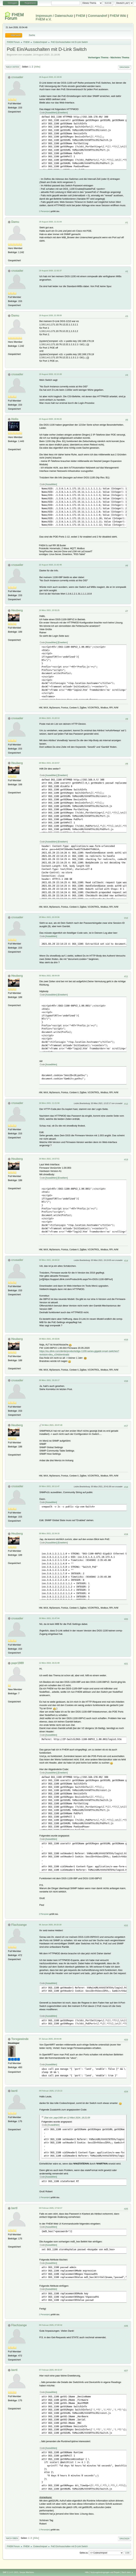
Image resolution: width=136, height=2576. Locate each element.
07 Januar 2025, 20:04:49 (50, 2039)
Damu (15, 221)
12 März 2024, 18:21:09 (49, 1663)
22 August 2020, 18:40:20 (50, 419)
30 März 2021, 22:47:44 (49, 1618)
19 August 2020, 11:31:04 (50, 222)
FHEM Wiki (118, 16)
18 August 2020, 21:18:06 (50, 77)
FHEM (80, 16)
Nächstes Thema (119, 57)
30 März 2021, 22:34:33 (49, 1533)
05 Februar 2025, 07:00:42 (50, 2325)
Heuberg (17, 610)
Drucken (124, 67)
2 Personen (44, 1914)
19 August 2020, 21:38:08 (50, 315)
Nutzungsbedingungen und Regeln (105, 2572)
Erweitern (62, 112)
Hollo (14, 419)
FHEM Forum (14, 16)
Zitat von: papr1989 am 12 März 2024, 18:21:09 (67, 2117)
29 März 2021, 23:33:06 (49, 917)
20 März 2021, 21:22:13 (49, 718)
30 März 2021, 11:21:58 (49, 1103)
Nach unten (12, 67)
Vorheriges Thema (98, 57)
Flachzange (19, 1924)
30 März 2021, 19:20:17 (49, 1380)
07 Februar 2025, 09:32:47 (50, 2370)
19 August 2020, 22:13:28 (50, 374)
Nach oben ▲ (127, 2572)
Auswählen (51, 112)
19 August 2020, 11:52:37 (50, 271)
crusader (17, 77)
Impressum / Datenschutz (54, 16)
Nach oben (12, 2538)
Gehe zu (84, 2553)
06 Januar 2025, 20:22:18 (50, 1925)
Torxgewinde (20, 2038)
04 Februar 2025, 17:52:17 (50, 2208)
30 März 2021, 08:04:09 (49, 976)
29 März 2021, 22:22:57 (49, 763)
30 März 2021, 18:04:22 (49, 1260)
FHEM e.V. (44, 19)
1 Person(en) (44, 211)
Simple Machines (26, 2572)
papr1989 (17, 1663)
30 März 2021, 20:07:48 (52, 1425)
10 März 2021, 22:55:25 (49, 610)
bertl (14, 2090)
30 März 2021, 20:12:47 (49, 1486)
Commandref (97, 16)
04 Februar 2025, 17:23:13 (50, 2091)
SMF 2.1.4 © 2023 (10, 2572)
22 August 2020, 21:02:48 (50, 565)
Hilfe (87, 2572)
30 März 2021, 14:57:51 (49, 1159)
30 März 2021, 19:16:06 (49, 1339)
